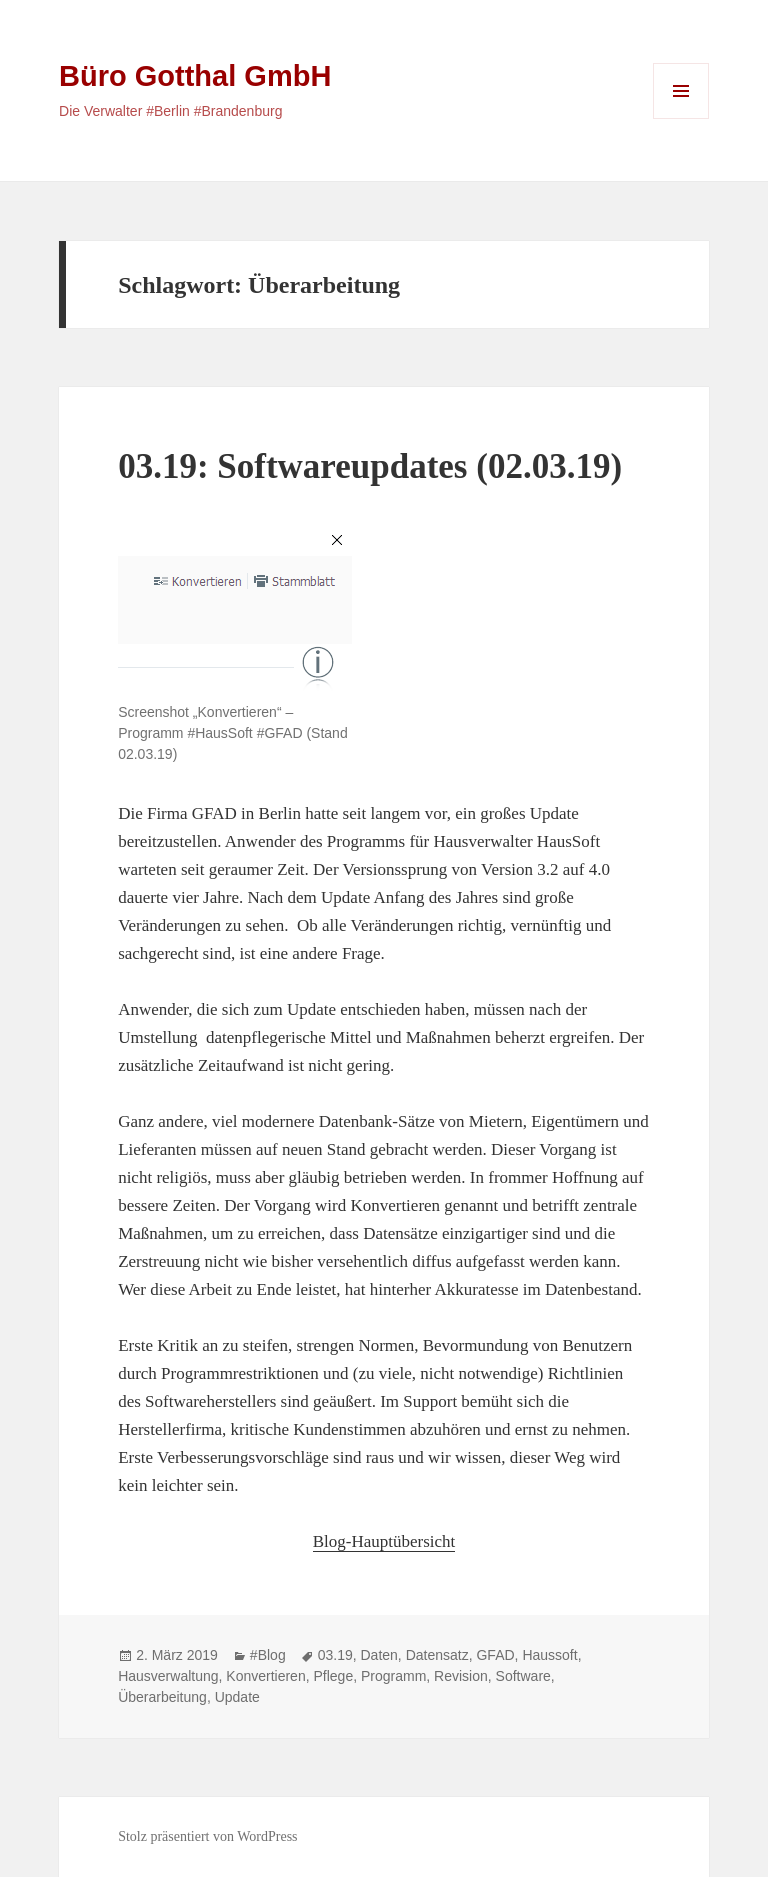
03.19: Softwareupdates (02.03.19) (370, 466)
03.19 (335, 1655)
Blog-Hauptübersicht (384, 1541)
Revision (461, 1676)
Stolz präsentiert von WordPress (207, 1836)
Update (237, 1697)
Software (523, 1676)
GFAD (495, 1655)
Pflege (333, 1676)
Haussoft (549, 1655)
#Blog (268, 1655)
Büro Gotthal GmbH (195, 76)
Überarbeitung (162, 1697)
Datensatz (437, 1655)
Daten (379, 1655)
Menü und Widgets (681, 118)
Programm (393, 1676)
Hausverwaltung (168, 1676)
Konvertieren (265, 1676)
